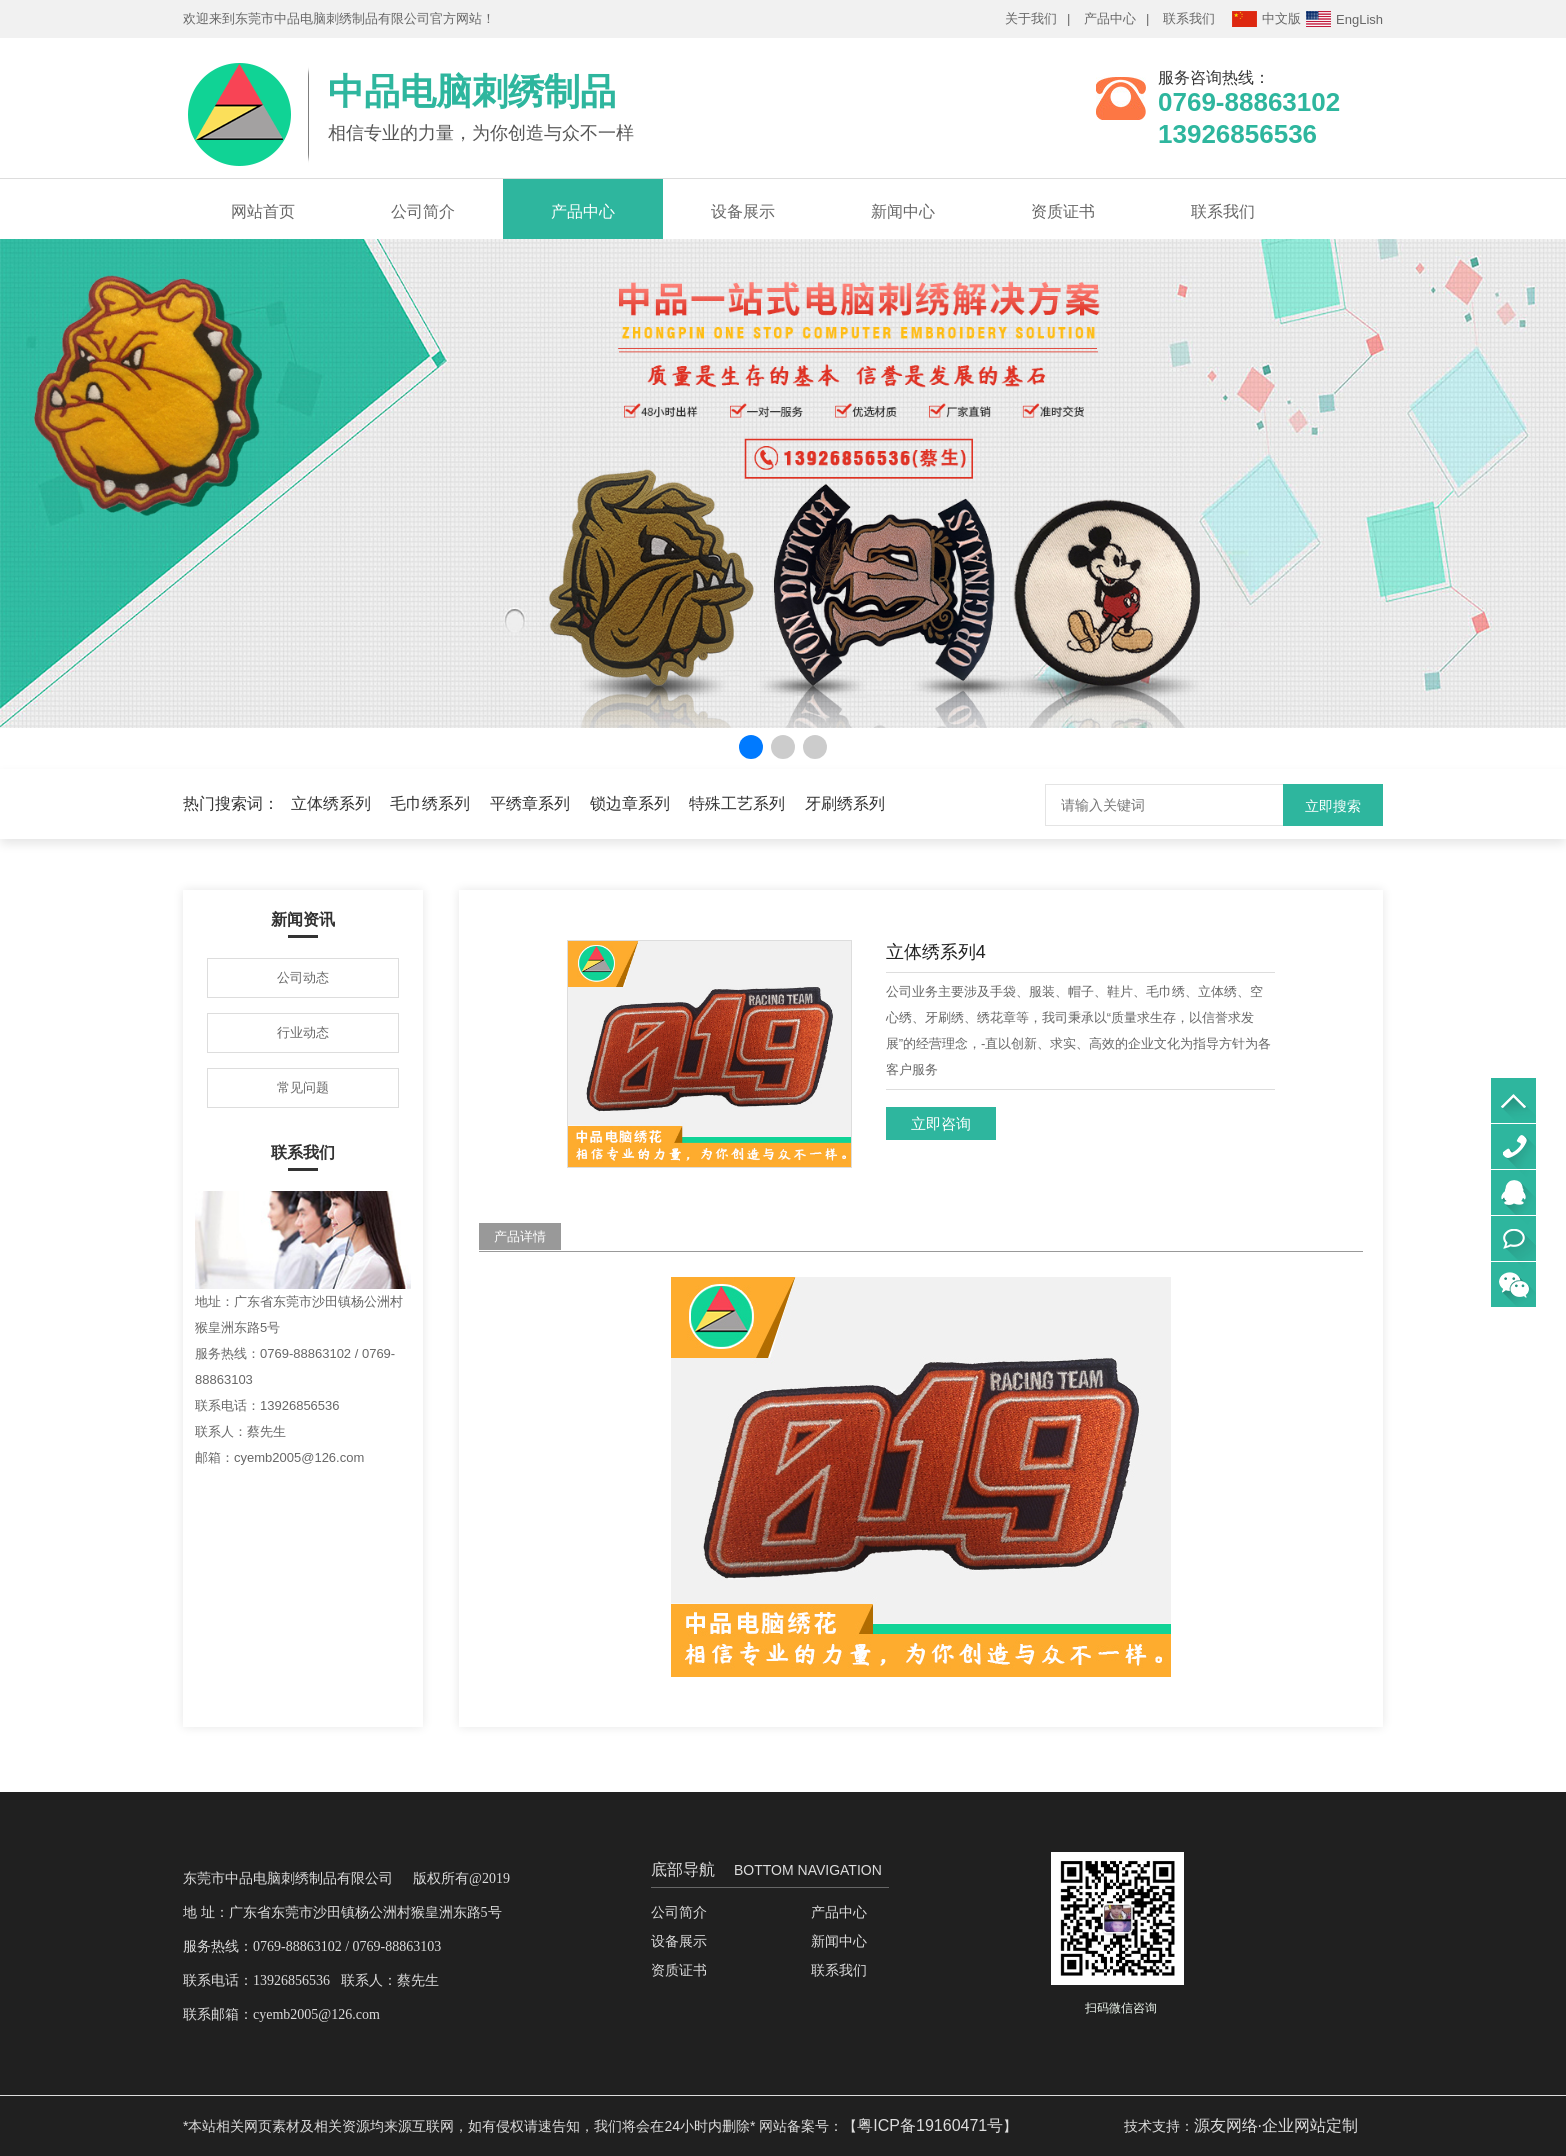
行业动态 (303, 1032)
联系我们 (1189, 18)
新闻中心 (903, 211)
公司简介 (423, 211)
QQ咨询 (1513, 1192)
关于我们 (1031, 18)
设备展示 (743, 211)
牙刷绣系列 (845, 803)
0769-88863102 (1513, 1146)
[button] (751, 747)
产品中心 (1110, 18)
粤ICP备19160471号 (930, 2125)
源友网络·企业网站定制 (1276, 2125)
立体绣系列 (331, 803)
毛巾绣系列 (430, 803)
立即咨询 (941, 1123)
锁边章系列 (630, 803)
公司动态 (303, 977)
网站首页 (263, 211)
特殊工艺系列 (737, 803)
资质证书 (1063, 211)
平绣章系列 (530, 803)
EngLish (1344, 19)
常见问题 (303, 1087)
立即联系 (1513, 1238)
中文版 (1266, 19)
